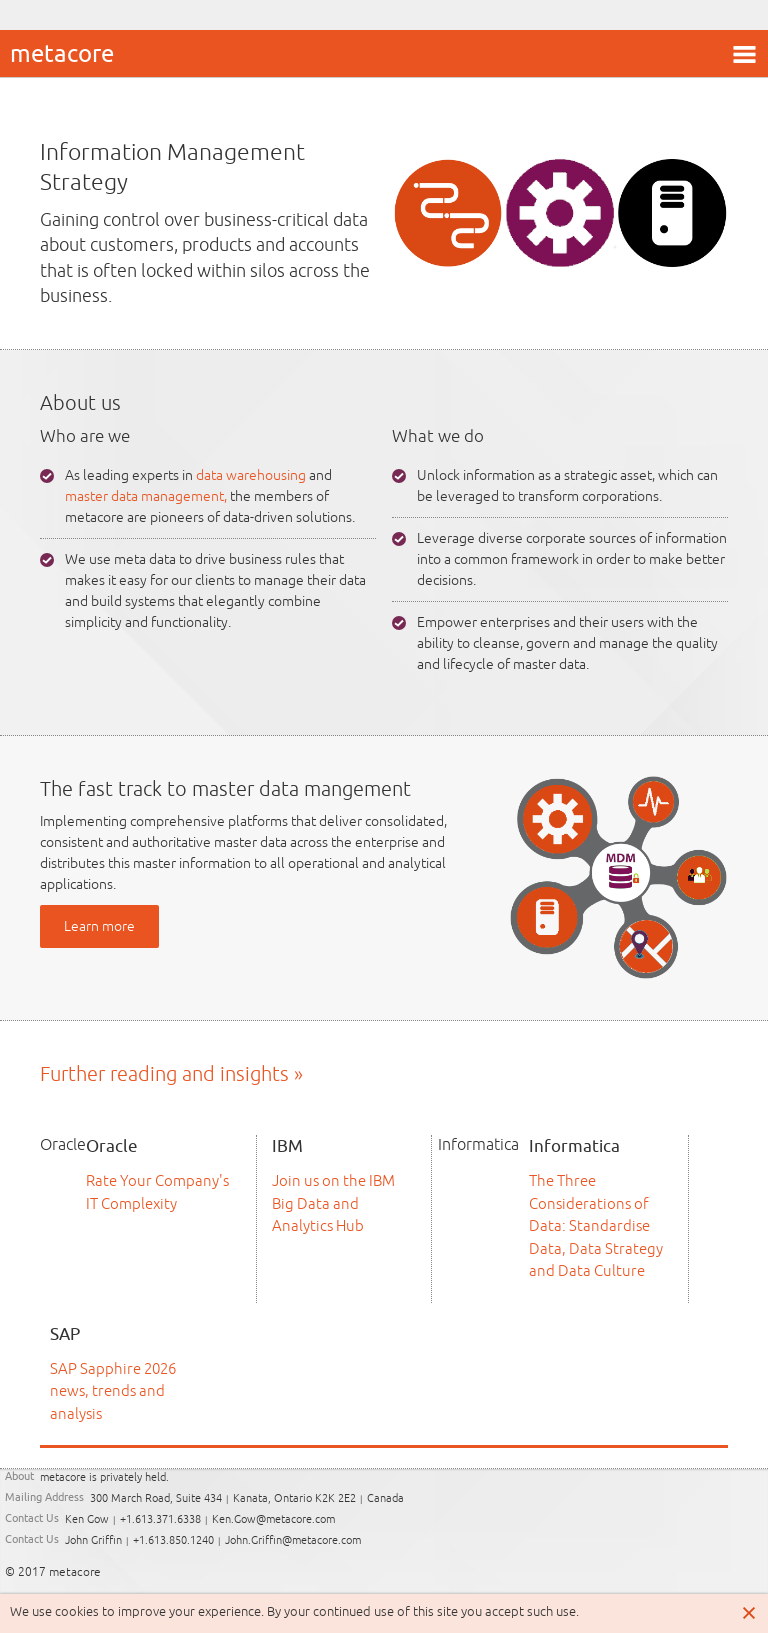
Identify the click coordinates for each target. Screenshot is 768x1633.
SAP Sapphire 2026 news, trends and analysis (113, 1391)
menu (744, 54)
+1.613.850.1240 (173, 1540)
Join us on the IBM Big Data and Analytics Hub (333, 1203)
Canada (385, 1498)
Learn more (99, 926)
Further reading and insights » (171, 1073)
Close (750, 1613)
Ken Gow (87, 1519)
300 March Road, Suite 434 (156, 1498)
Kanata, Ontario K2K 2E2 (294, 1498)
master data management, (146, 496)
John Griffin (93, 1540)
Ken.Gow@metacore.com (273, 1519)
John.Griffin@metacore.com (293, 1540)
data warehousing (251, 475)
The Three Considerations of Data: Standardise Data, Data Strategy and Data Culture (596, 1225)
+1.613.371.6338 (160, 1519)
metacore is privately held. (104, 1477)
